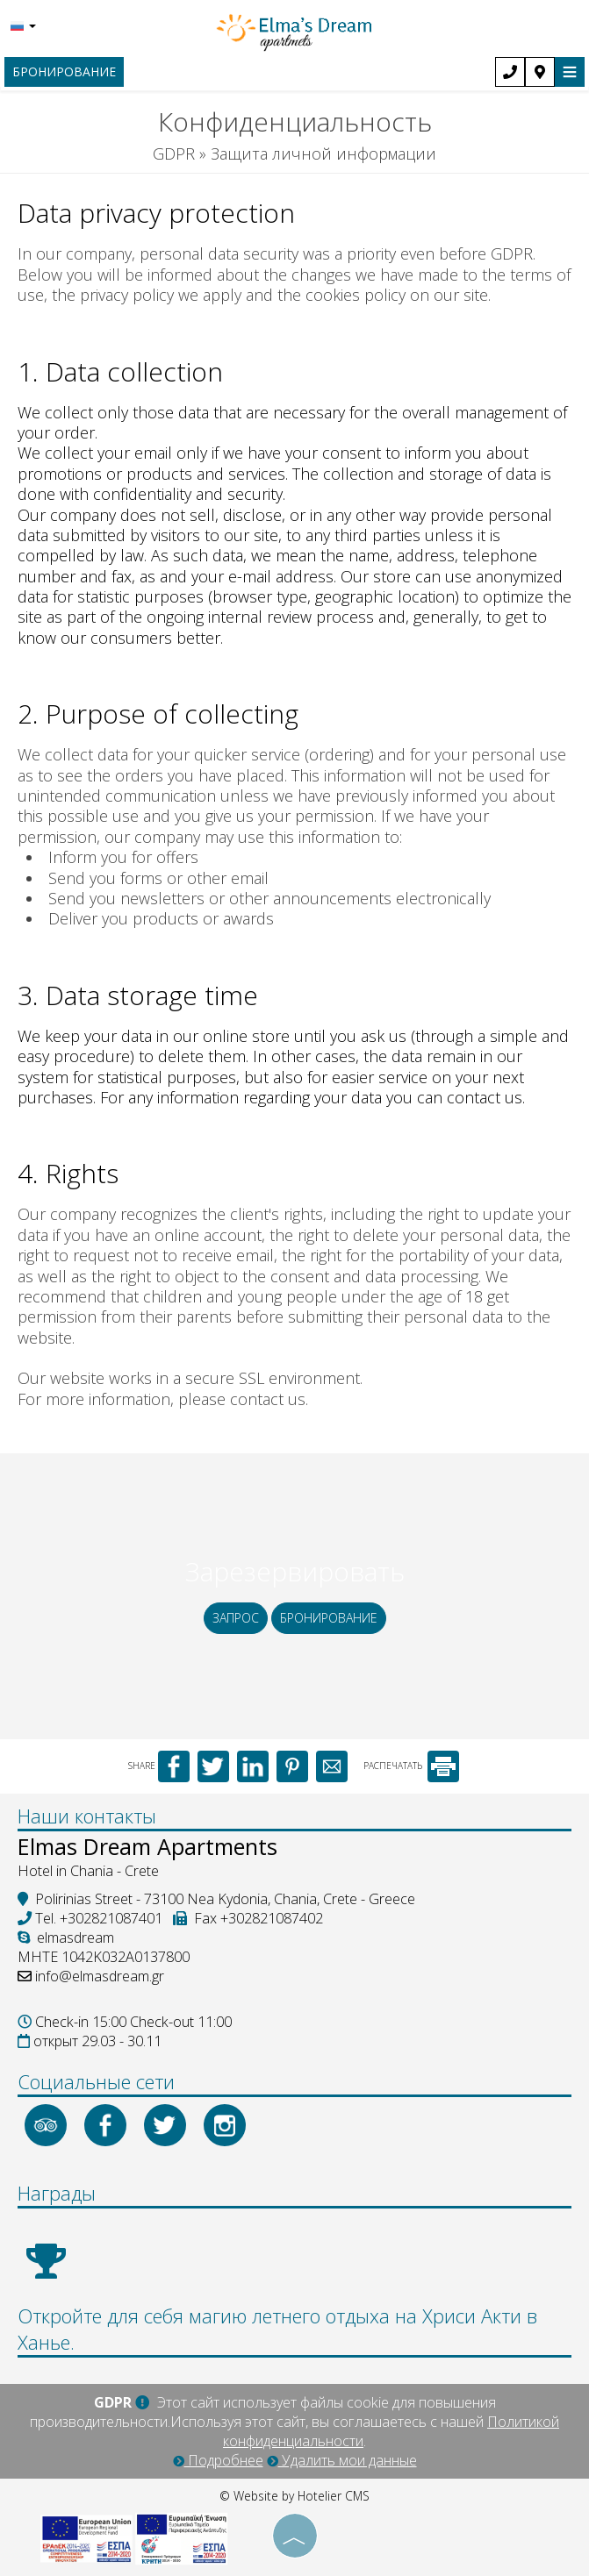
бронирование (64, 71)
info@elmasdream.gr (99, 1976)
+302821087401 (111, 1918)
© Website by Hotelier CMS (294, 2495)
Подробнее (218, 2460)
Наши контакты (87, 1815)
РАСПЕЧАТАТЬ (411, 1765)
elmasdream (66, 1937)
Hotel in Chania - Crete (88, 1870)
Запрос (235, 1617)
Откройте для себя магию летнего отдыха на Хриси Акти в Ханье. (277, 2328)
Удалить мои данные (342, 2460)
